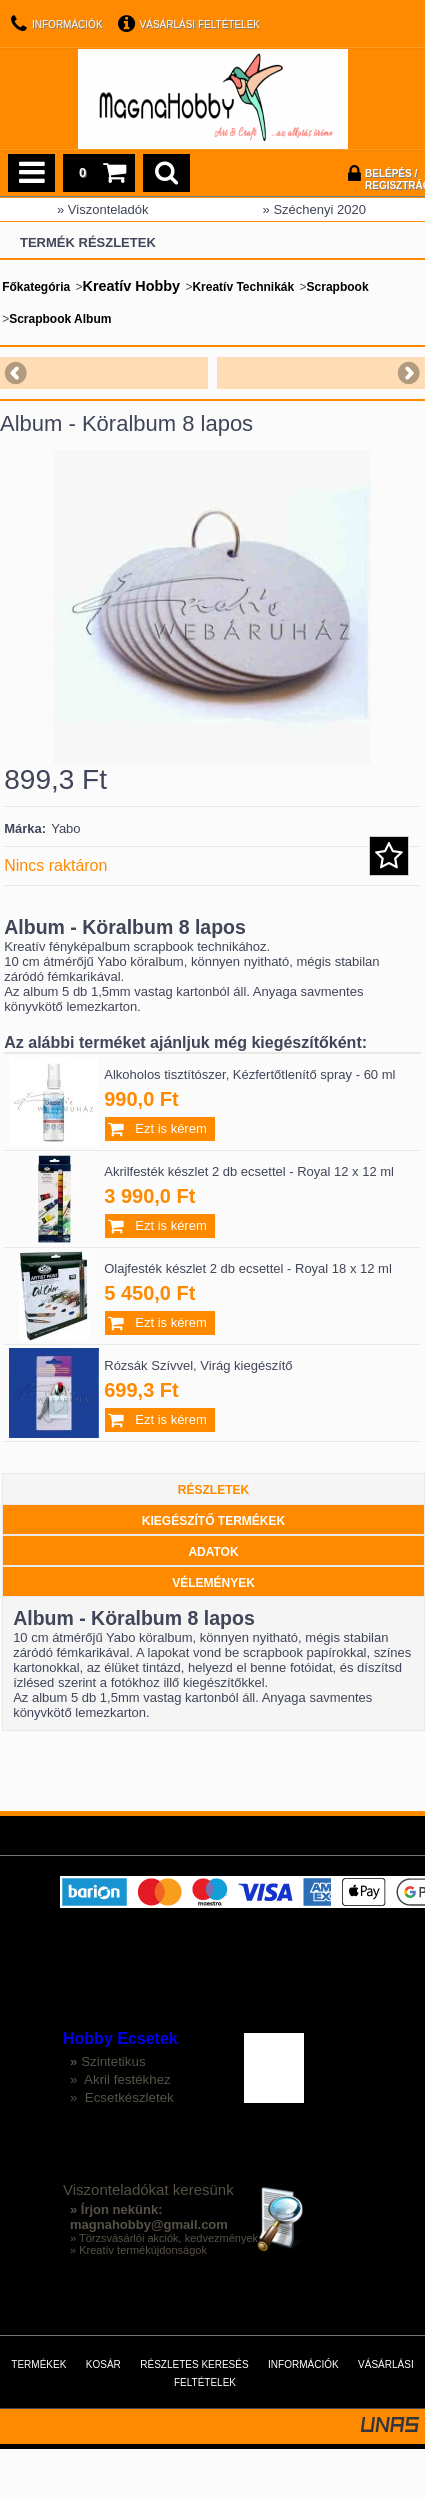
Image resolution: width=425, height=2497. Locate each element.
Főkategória (36, 287)
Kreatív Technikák (243, 287)
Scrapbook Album (60, 319)
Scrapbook (338, 287)
